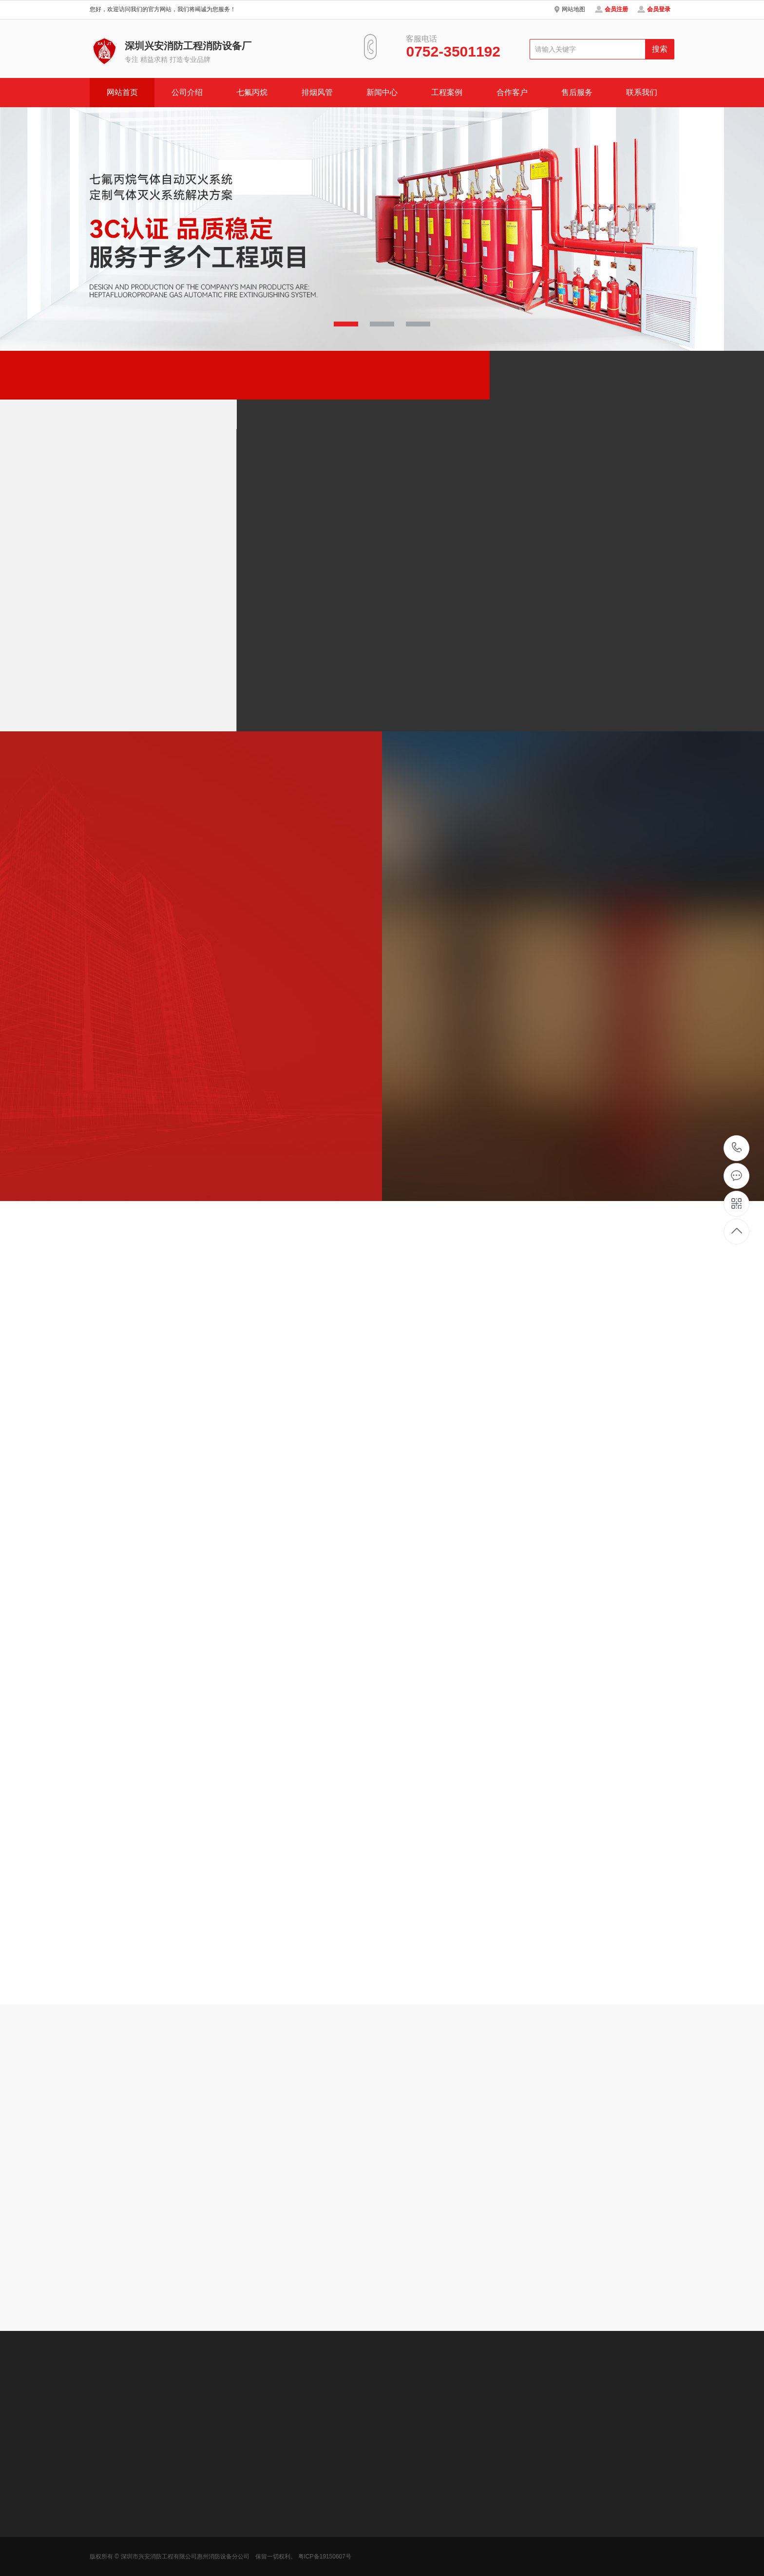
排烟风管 (317, 92)
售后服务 (576, 92)
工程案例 (446, 92)
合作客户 (512, 92)
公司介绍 (187, 92)
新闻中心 (382, 92)
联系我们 (641, 92)
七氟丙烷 (251, 92)
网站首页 (122, 92)
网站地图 (573, 9)
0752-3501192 (737, 1148)
